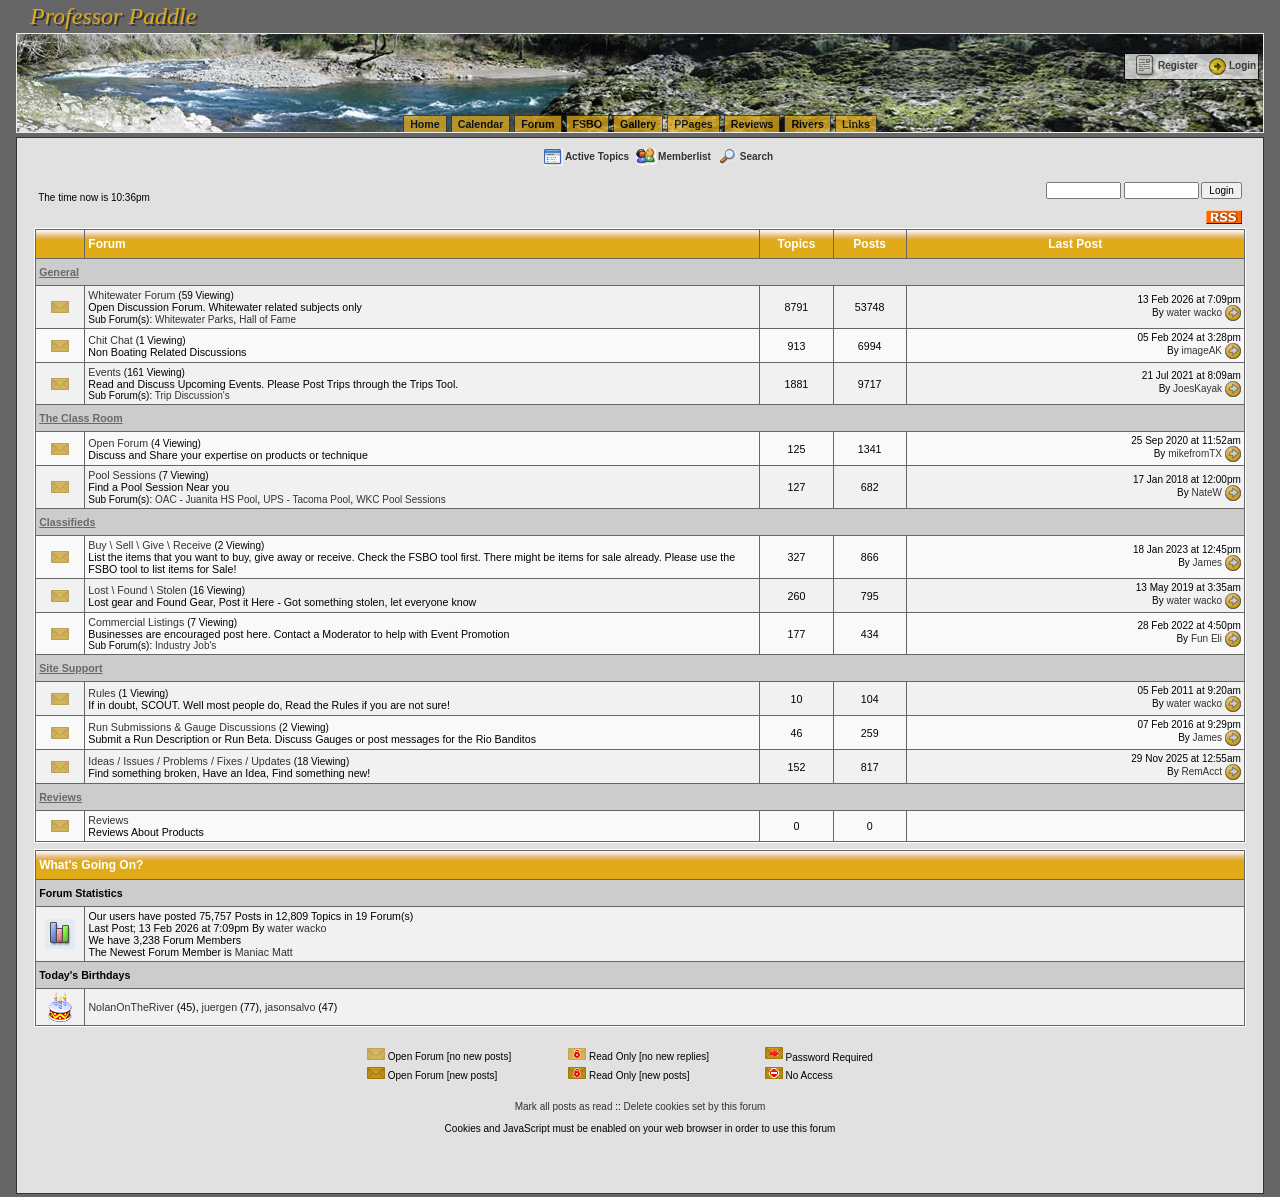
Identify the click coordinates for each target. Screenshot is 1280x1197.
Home (425, 124)
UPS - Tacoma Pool (306, 499)
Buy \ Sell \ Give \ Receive (149, 545)
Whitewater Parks (194, 319)
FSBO (588, 124)
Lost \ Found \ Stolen (137, 590)
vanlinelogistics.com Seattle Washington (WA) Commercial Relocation (920, 10)
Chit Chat (110, 340)
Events (104, 372)
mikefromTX (1195, 453)
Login (1231, 65)
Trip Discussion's (192, 395)
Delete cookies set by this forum (695, 1106)
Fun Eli (1206, 638)
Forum (537, 124)
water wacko (1194, 311)
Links (856, 124)
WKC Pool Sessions (400, 499)
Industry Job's (185, 645)
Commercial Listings (136, 622)
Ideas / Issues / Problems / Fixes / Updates (189, 761)
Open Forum (118, 443)
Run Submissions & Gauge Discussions (182, 727)
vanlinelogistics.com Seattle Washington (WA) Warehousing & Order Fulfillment (565, 10)
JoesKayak (1197, 388)
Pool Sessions (122, 475)
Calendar (481, 124)
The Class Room (81, 418)
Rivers (807, 124)
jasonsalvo (290, 1007)
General (59, 272)
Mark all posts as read (564, 1106)
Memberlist (673, 156)
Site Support (70, 668)
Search (745, 156)
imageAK (1201, 350)
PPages (693, 124)
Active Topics (585, 156)
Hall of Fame (267, 319)
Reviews (752, 124)
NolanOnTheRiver (130, 1007)
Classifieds (67, 522)
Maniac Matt (264, 952)
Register (1166, 65)
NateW (1206, 491)
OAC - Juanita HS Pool (206, 499)
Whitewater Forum (131, 295)
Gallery (638, 124)
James (1207, 561)
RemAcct (1201, 771)
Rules (101, 693)
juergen (220, 1007)
